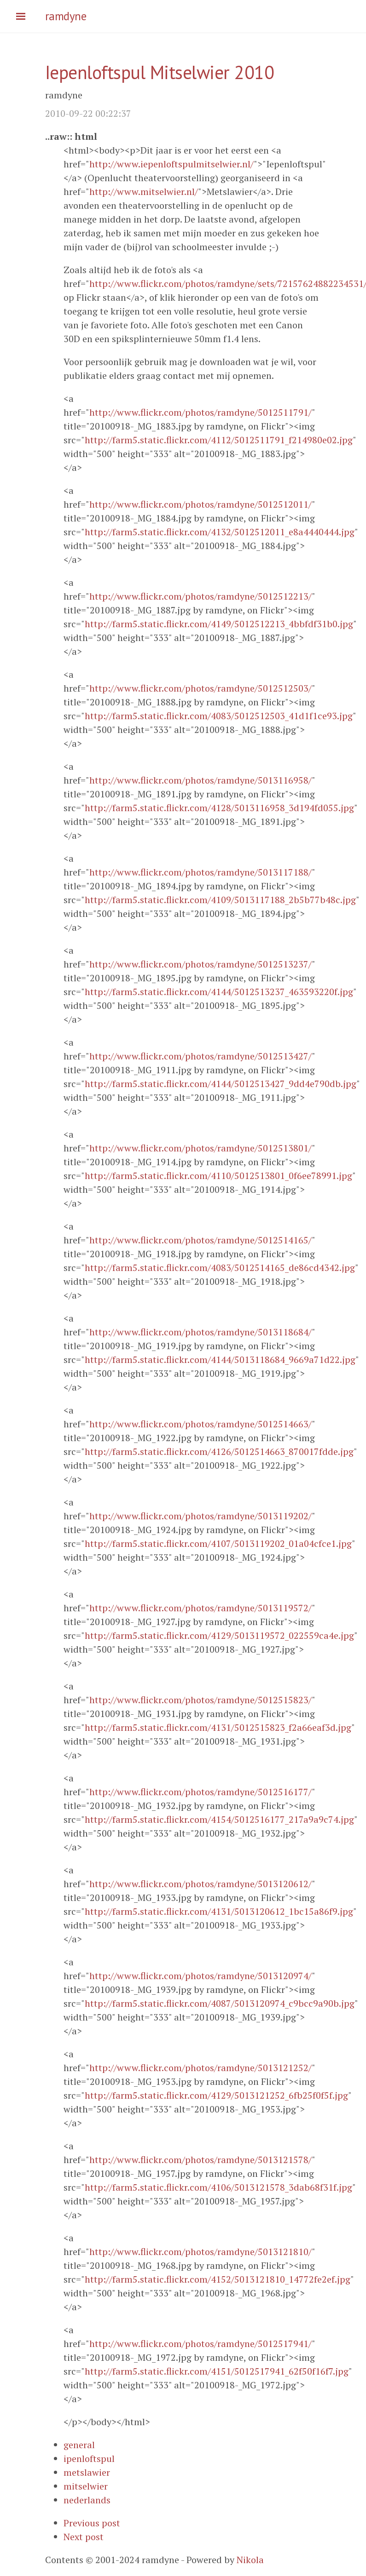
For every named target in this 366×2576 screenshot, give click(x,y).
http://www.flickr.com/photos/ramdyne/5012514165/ (200, 1240)
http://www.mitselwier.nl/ (143, 191)
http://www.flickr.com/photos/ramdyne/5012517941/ (200, 2343)
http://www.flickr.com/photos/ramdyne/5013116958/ (200, 780)
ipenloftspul (89, 2458)
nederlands (87, 2500)
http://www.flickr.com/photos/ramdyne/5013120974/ (200, 1975)
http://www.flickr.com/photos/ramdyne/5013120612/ (200, 1884)
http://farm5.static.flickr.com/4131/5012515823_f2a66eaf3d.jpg (218, 1727)
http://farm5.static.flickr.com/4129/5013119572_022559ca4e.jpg (219, 1635)
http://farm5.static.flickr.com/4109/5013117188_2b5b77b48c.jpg (220, 899)
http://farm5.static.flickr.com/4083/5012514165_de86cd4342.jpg (220, 1267)
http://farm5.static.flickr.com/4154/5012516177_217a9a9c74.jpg (219, 1819)
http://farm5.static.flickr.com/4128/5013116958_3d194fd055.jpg (219, 807)
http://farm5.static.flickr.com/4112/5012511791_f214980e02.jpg (219, 440)
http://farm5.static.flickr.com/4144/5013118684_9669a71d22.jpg (220, 1359)
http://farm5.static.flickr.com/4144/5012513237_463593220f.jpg (219, 991)
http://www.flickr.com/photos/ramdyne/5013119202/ (200, 1516)
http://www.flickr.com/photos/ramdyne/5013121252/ (200, 2067)
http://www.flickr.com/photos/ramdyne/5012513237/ (200, 964)
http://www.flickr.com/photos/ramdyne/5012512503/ (200, 688)
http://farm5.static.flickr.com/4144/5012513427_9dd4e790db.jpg (220, 1083)
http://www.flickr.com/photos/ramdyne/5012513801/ (200, 1148)
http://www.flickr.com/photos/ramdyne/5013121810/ (200, 2251)
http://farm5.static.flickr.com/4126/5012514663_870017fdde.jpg (219, 1451)
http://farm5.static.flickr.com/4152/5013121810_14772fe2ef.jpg (217, 2279)
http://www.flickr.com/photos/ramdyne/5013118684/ (200, 1332)
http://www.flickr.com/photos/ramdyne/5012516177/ (200, 1792)
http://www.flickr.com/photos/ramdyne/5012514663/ (200, 1424)
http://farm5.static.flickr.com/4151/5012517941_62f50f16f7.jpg (217, 2371)
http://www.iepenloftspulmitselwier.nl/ (171, 164)
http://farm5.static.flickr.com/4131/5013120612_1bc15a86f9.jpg (219, 1911)
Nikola (250, 2559)
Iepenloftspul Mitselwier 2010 (159, 72)
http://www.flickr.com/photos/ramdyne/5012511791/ (200, 412)
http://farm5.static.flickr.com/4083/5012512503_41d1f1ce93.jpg (219, 716)
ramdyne (66, 16)
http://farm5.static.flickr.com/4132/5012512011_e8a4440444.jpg (219, 532)
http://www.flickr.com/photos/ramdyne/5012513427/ (200, 1056)
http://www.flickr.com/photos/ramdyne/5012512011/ (200, 504)
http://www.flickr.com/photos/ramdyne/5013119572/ (200, 1608)
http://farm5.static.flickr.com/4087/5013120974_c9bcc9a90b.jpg (219, 2003)
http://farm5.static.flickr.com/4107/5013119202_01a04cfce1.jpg (218, 1543)
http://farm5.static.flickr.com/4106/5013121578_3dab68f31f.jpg (218, 2187)
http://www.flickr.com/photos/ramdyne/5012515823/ (200, 1700)
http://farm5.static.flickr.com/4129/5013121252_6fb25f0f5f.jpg (216, 2095)
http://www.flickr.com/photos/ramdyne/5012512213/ (200, 596)
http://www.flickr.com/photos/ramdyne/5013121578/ (200, 2159)
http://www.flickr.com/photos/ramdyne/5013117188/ (200, 872)
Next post (84, 2536)
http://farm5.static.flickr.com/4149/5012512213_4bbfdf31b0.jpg (219, 624)
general (79, 2445)
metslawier (87, 2472)
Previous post (92, 2523)
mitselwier (86, 2486)
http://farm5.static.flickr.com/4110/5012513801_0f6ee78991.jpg (218, 1175)
